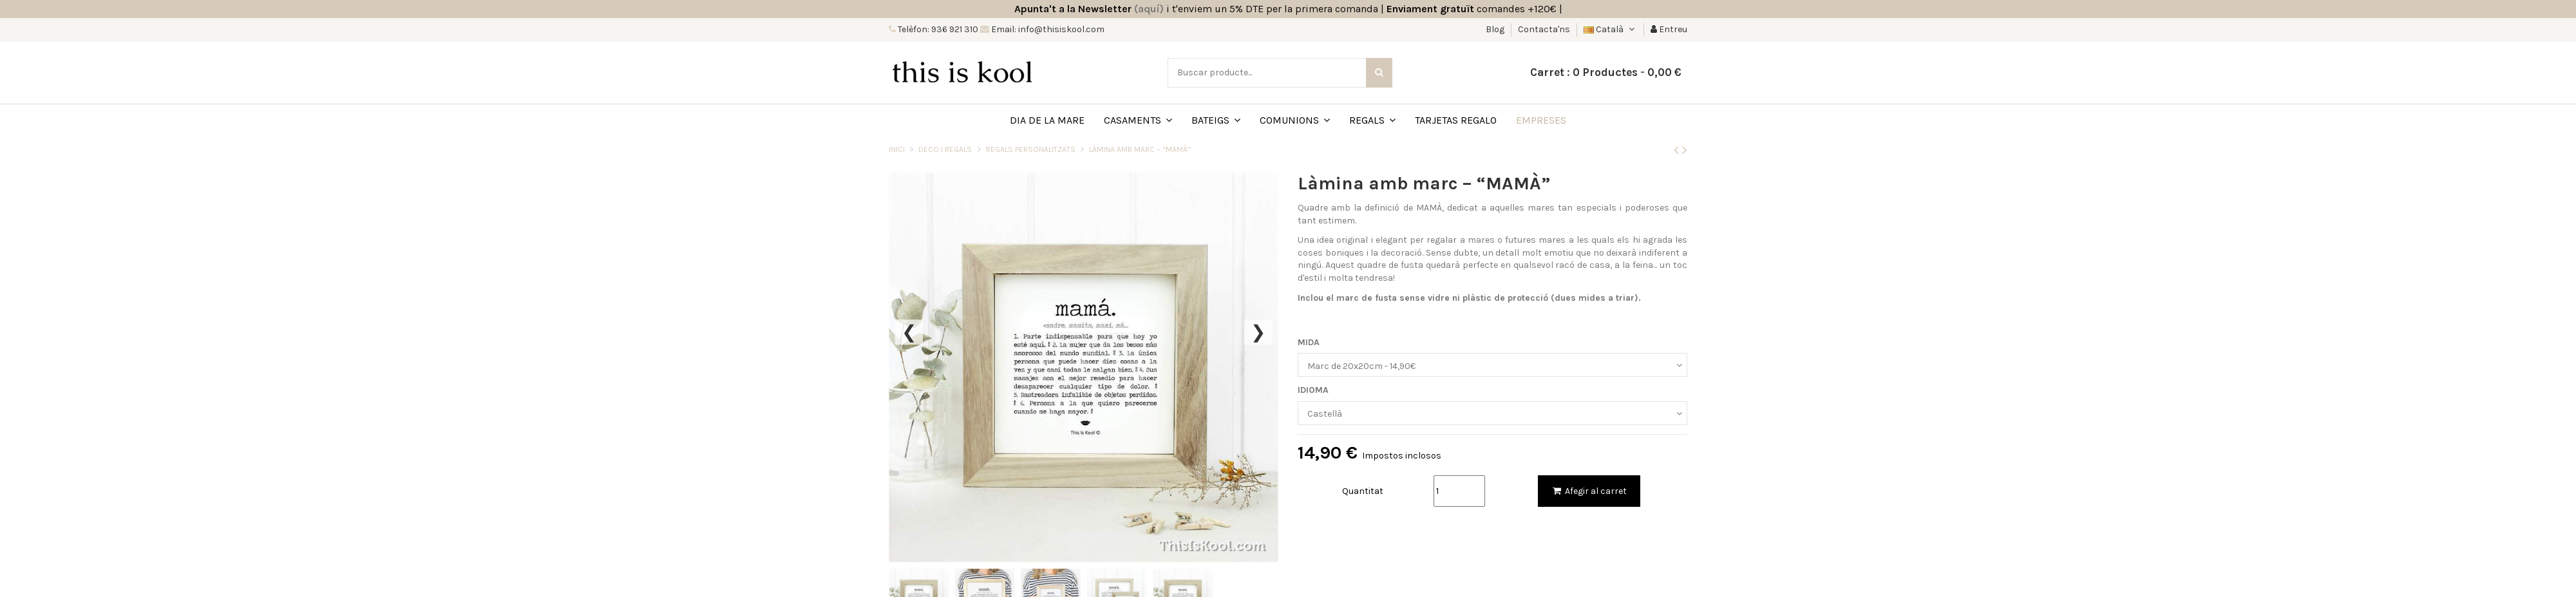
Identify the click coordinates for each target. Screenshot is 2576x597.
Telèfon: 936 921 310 (937, 29)
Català (1610, 29)
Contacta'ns (1544, 29)
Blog (1496, 29)
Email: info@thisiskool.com (1046, 29)
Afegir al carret (1589, 491)
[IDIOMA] (1492, 413)
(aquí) (1149, 9)
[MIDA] (1492, 365)
